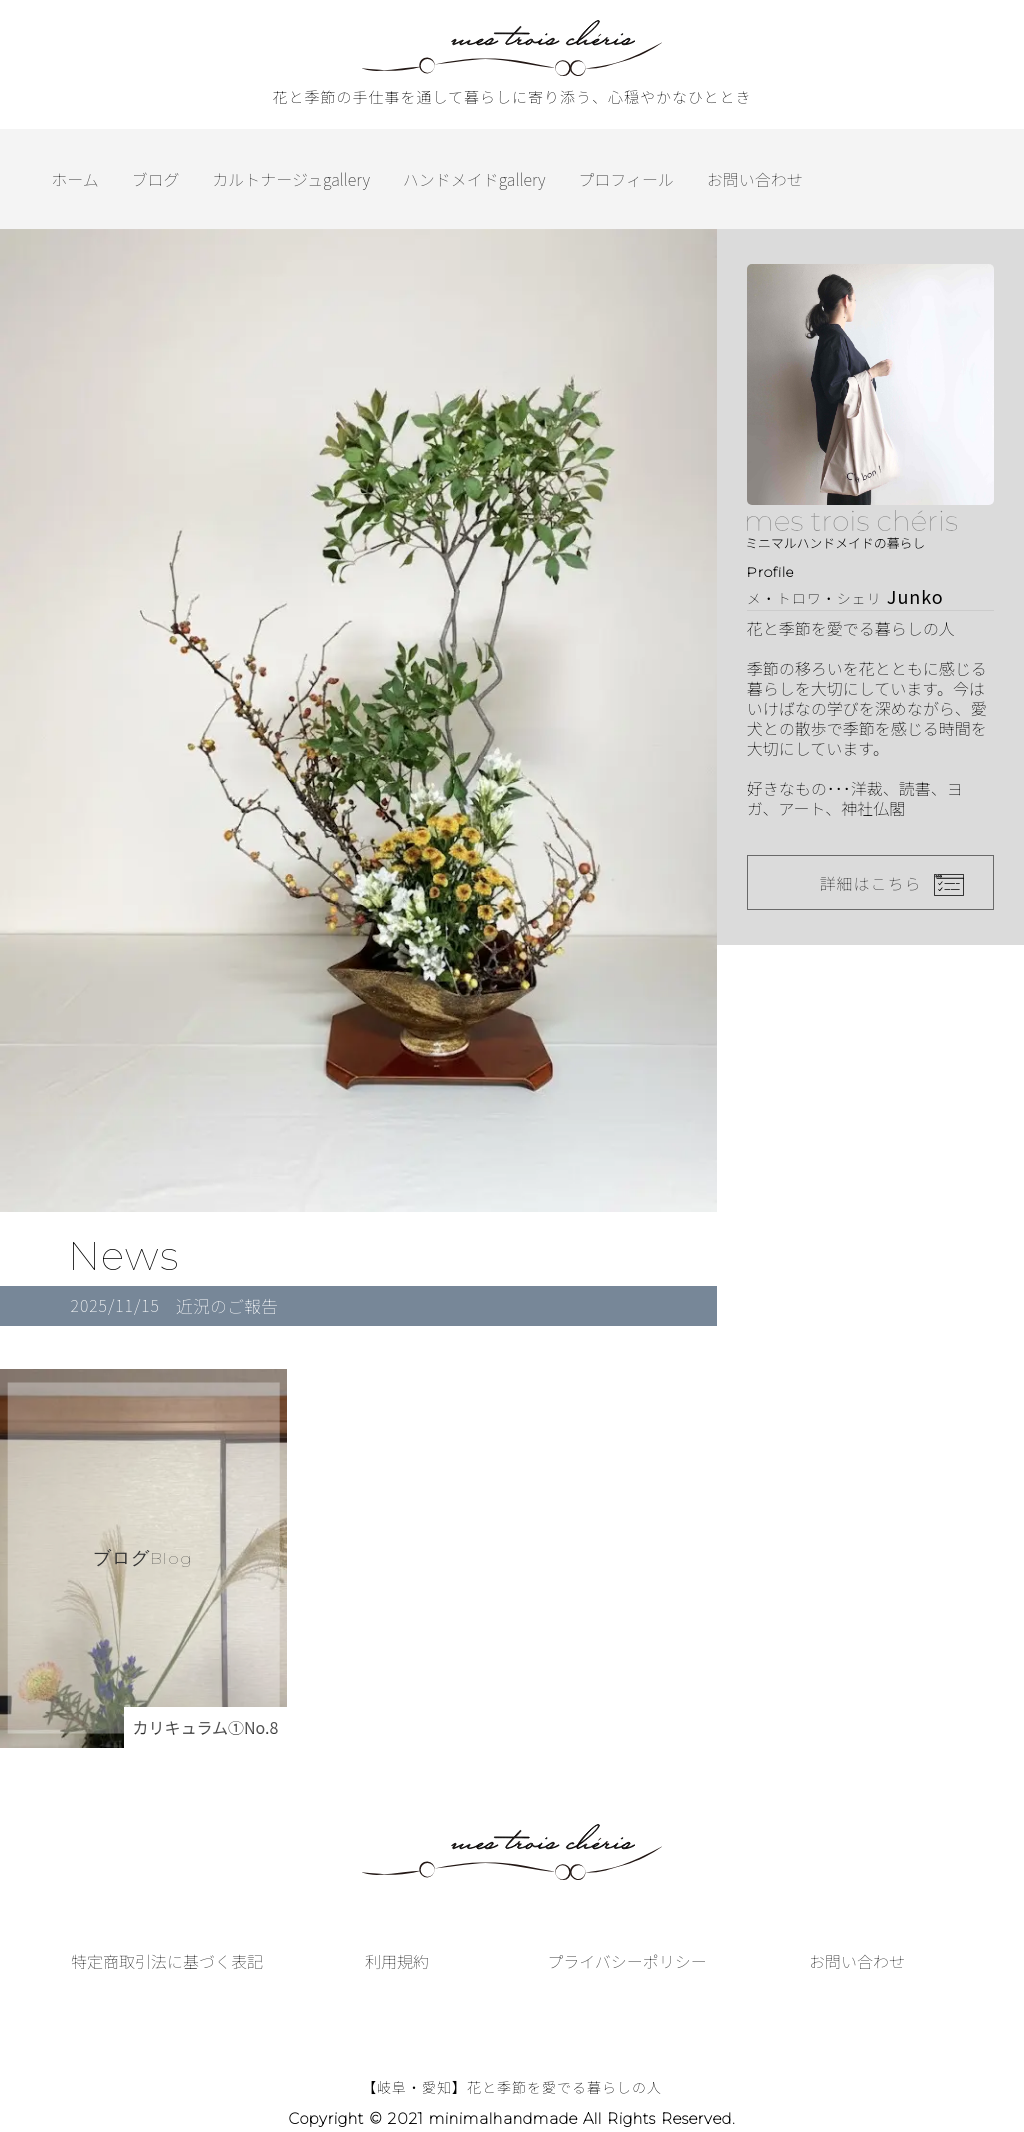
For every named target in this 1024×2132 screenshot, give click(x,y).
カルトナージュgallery (291, 179)
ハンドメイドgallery (474, 179)
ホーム (75, 179)
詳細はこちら (870, 883)
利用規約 (397, 1961)
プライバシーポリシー (627, 1961)
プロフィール (626, 179)
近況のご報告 (227, 1305)
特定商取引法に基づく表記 (167, 1961)
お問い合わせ (755, 179)
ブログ (156, 179)
